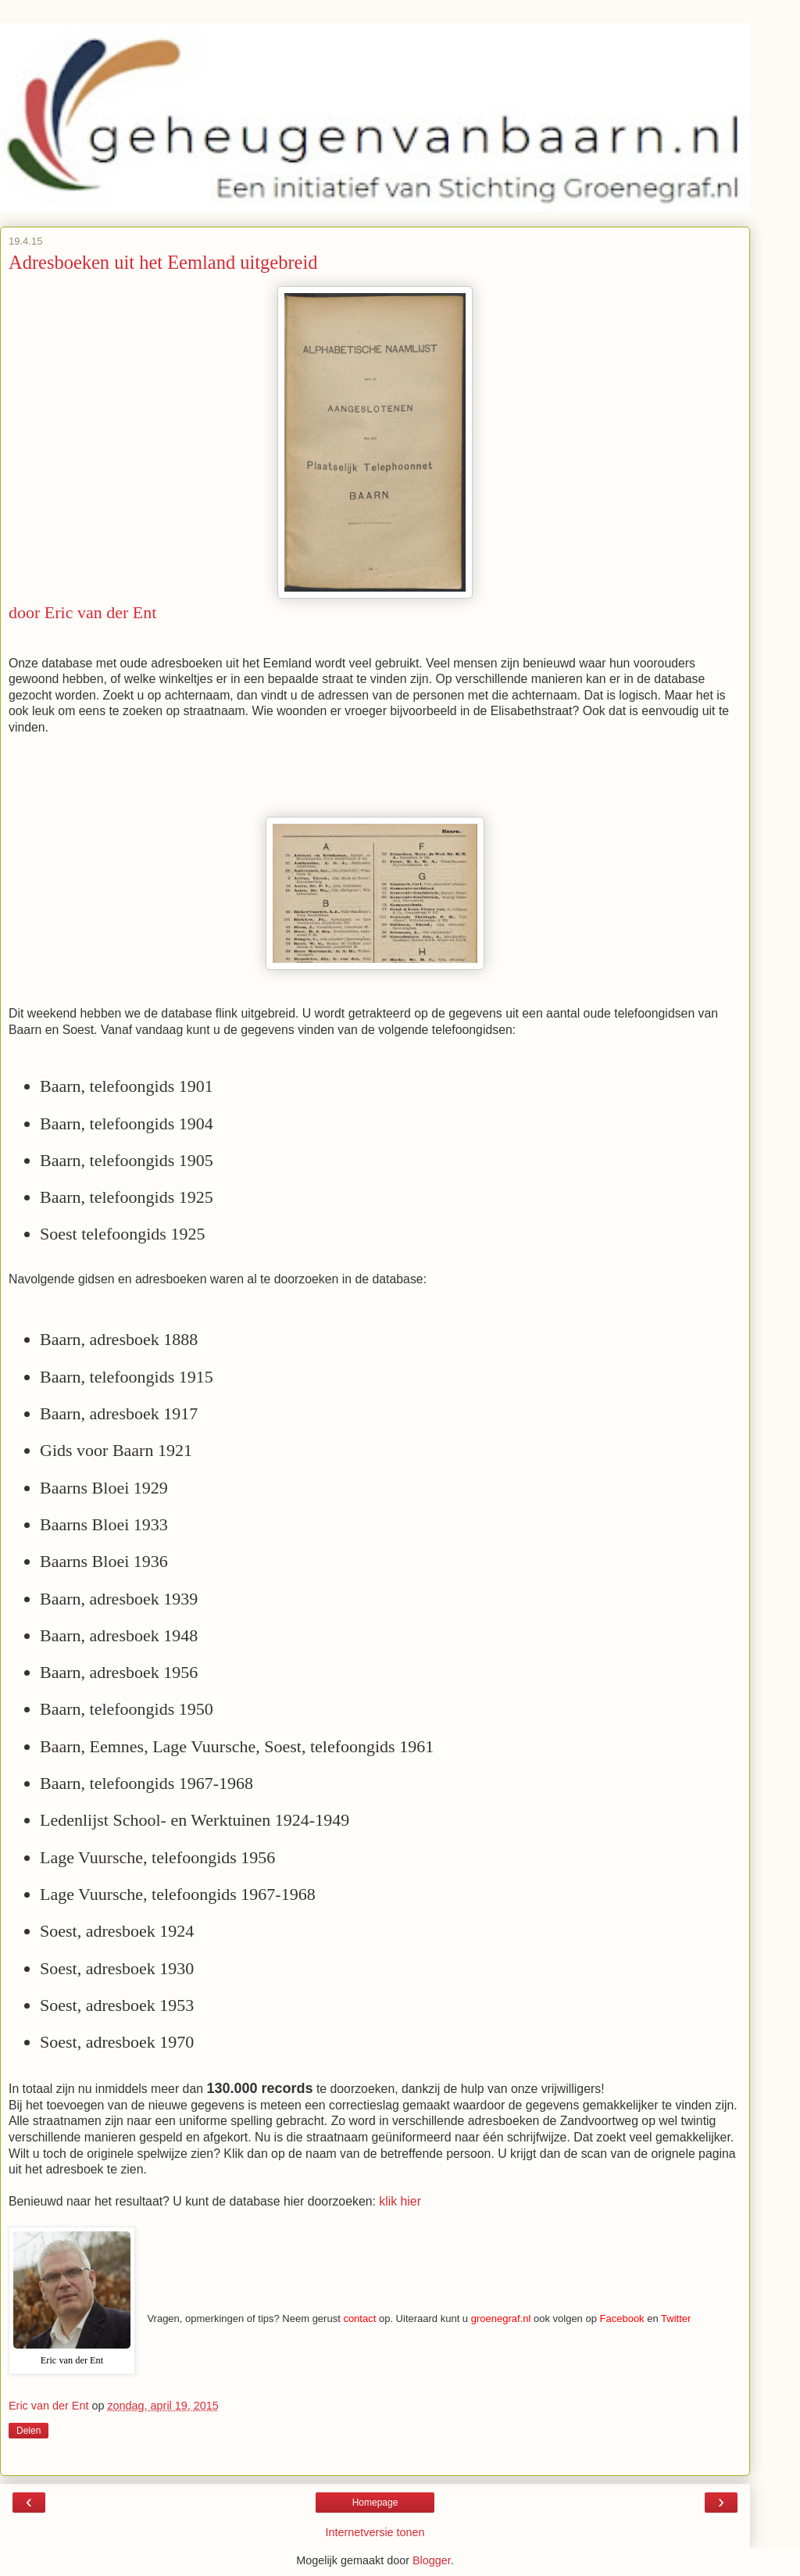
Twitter (676, 2318)
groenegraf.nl (501, 2318)
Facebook (622, 2318)
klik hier (400, 2201)
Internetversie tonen (374, 2532)
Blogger (431, 2560)
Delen (28, 2430)
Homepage (375, 2502)
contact (359, 2318)
